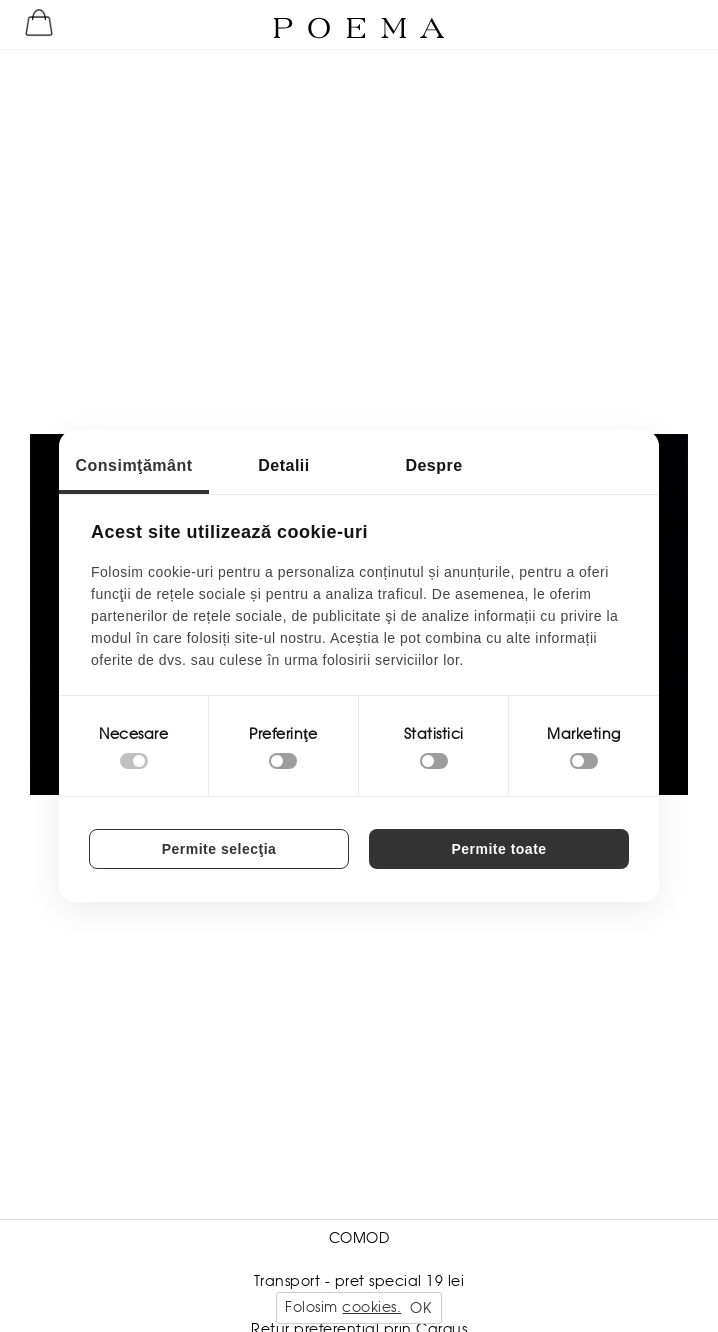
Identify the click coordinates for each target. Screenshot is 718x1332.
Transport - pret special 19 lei (359, 1281)
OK (420, 1308)
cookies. (371, 1307)
